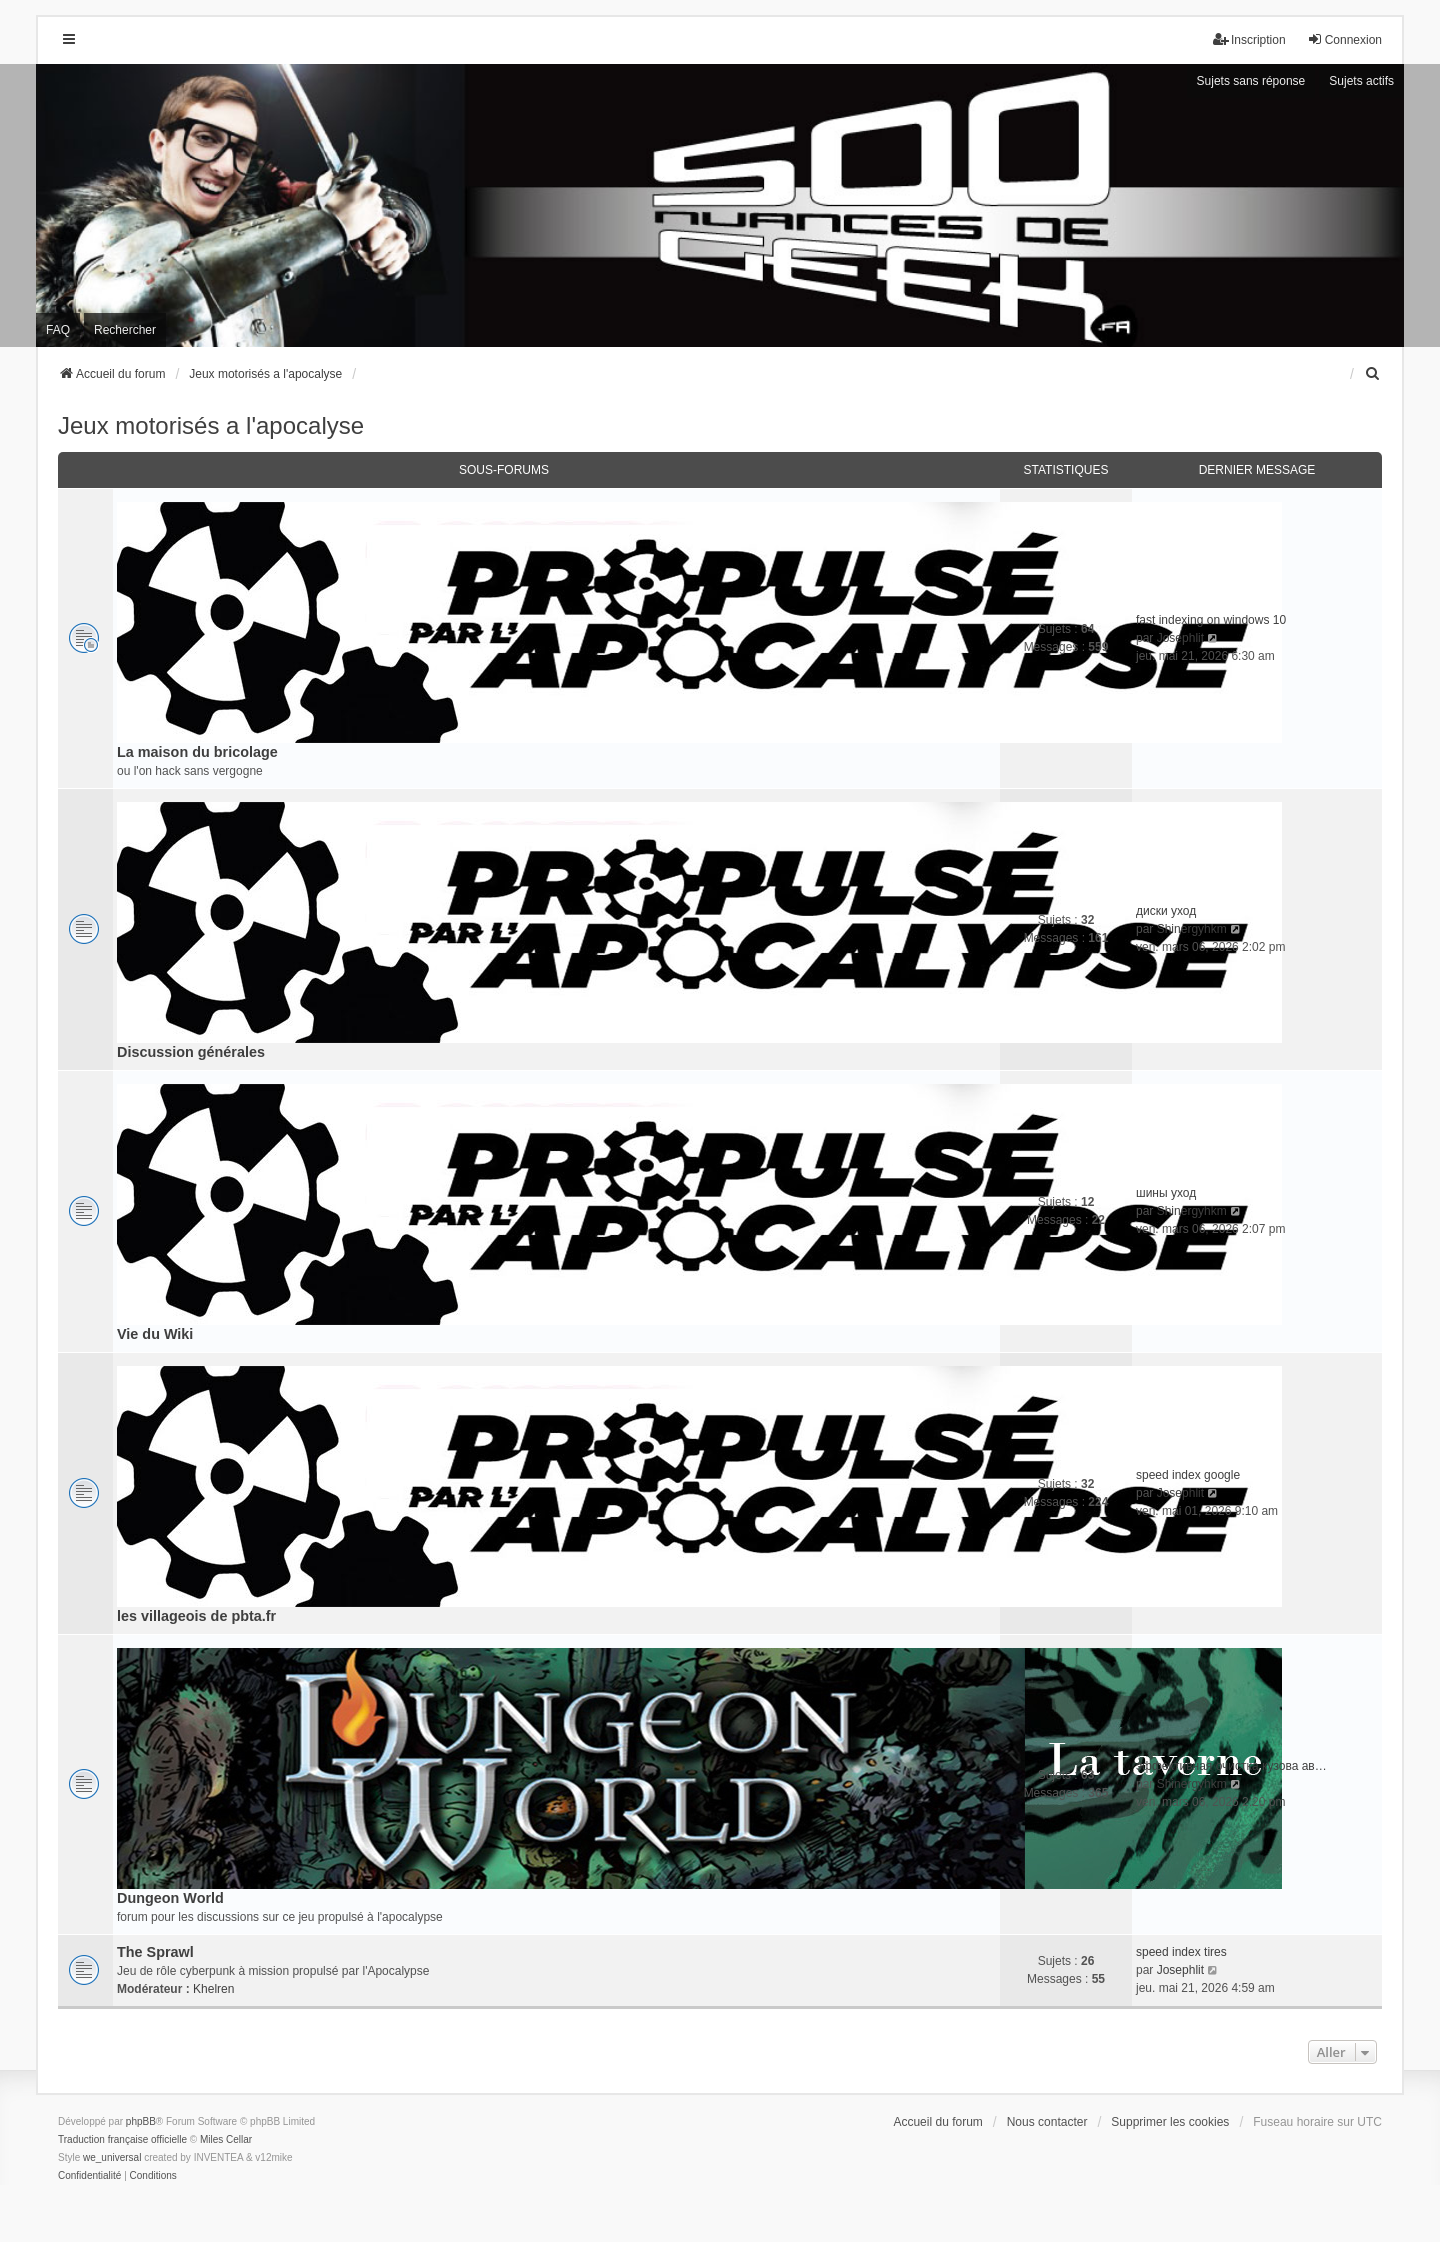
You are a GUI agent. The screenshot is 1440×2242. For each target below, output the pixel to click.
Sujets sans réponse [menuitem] (1251, 81)
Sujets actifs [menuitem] (1361, 81)
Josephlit (1180, 638)
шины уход (1166, 1193)
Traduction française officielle (122, 2139)
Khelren (213, 1989)
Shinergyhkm (1192, 929)
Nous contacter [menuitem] (1047, 2122)
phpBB (141, 2121)
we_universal (112, 2157)
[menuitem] (1373, 374)
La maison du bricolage (197, 752)
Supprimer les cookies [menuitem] (1170, 2122)
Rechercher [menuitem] (125, 330)
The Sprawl (155, 1952)
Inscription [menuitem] (1249, 39)
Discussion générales (191, 1052)
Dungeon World (170, 1898)
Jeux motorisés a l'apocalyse (211, 425)
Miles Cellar (226, 2139)
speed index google (1188, 1475)
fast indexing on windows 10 (1211, 620)
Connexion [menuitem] (1344, 39)
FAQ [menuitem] (58, 330)
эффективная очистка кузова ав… (1231, 1766)
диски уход (1166, 911)
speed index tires (1181, 1952)
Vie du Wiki (155, 1334)
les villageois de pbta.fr (196, 1616)
